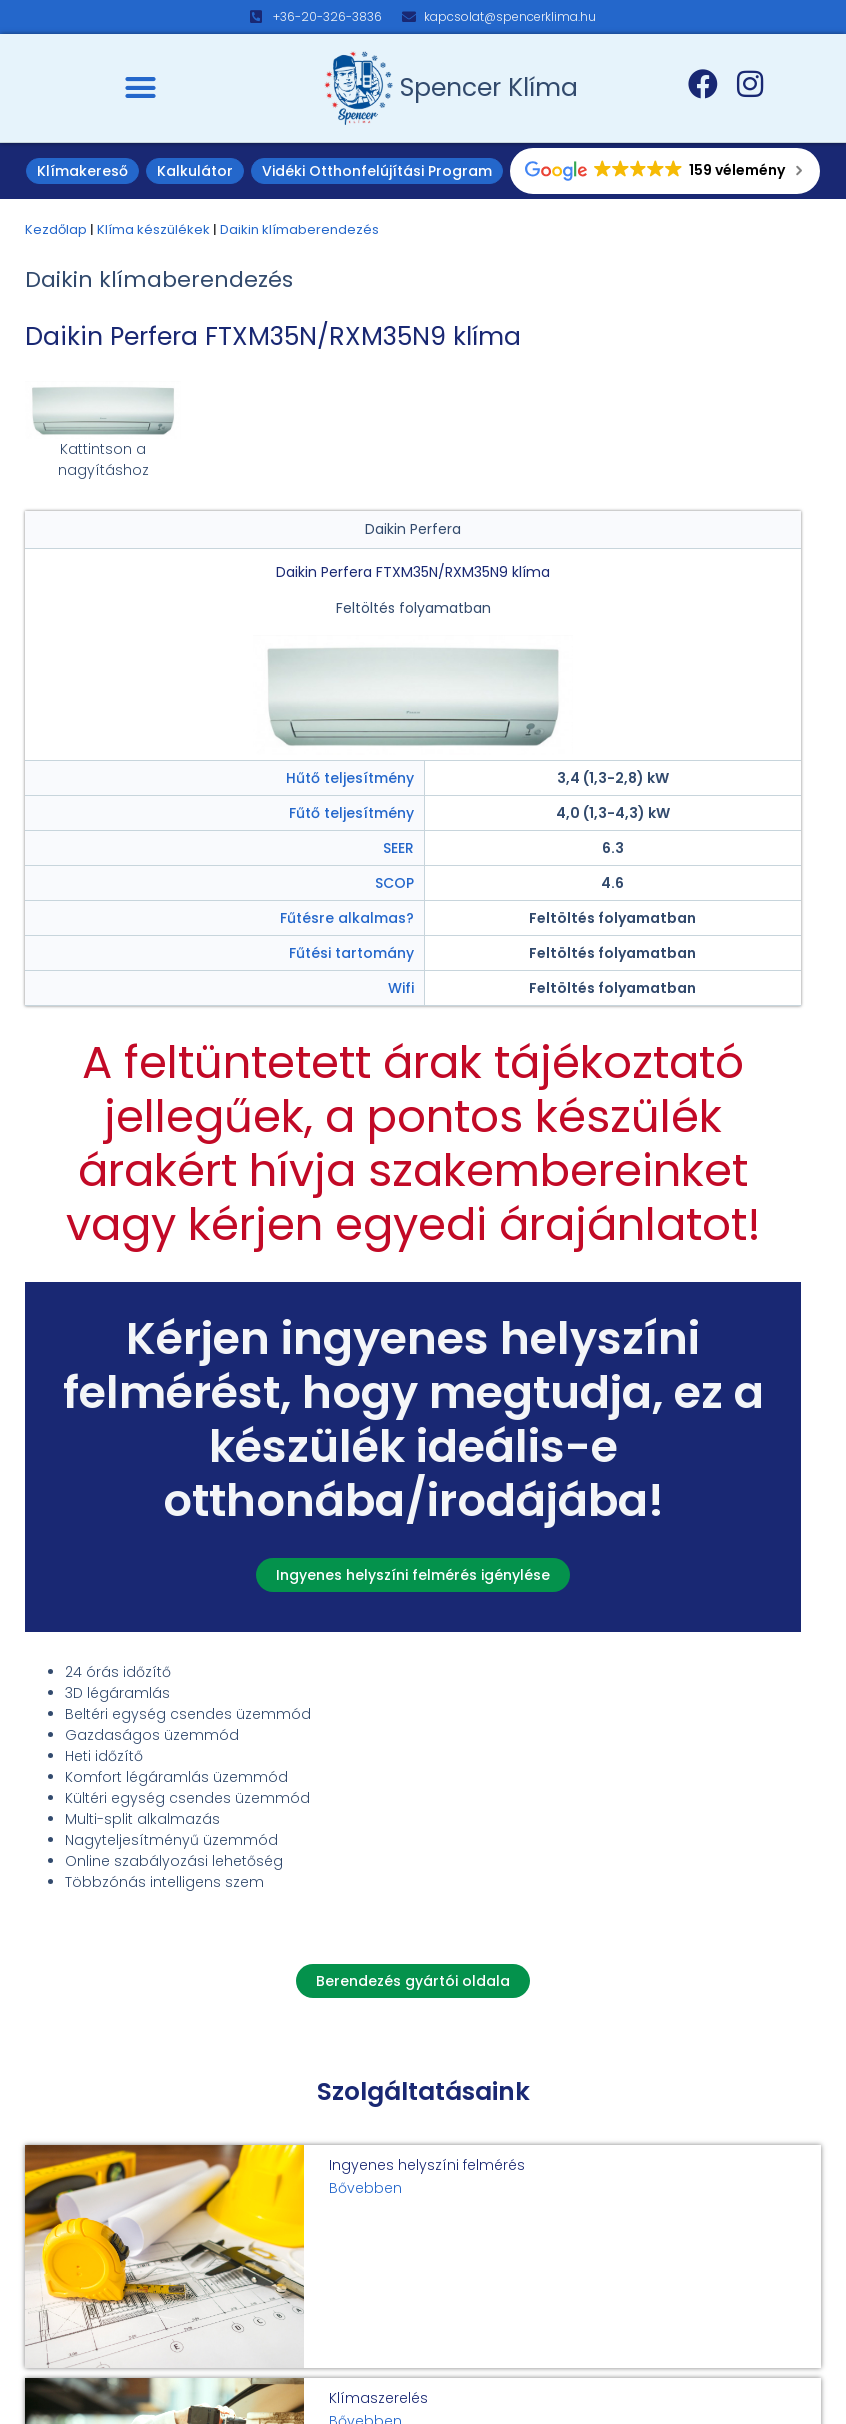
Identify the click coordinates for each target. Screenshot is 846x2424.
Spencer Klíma (489, 87)
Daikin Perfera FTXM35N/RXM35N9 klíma (273, 336)
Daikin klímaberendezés (299, 229)
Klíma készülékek (153, 229)
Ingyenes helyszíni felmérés (427, 2165)
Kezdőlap (56, 229)
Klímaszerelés (378, 2398)
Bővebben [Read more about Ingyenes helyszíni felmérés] (365, 2188)
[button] (141, 88)
